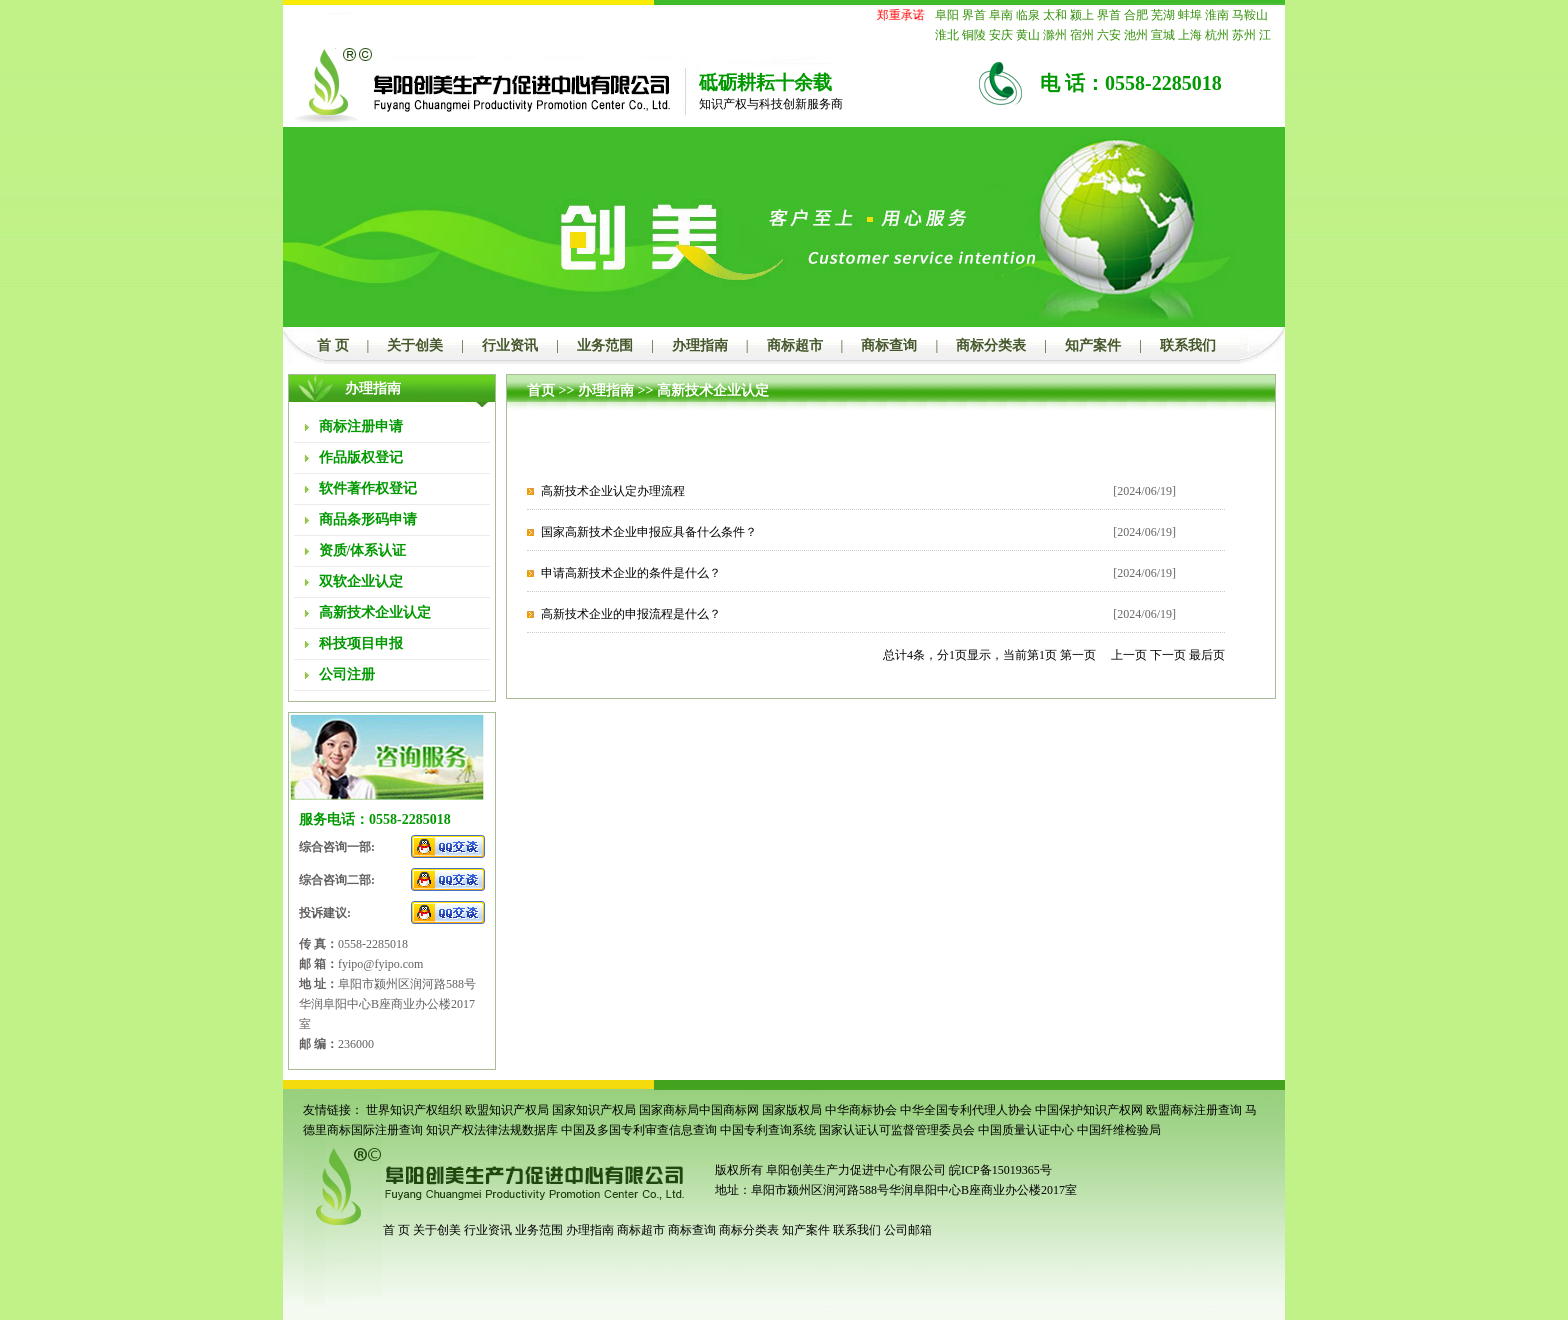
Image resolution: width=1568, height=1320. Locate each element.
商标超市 (795, 345)
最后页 (1207, 655)
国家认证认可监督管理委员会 (897, 1130)
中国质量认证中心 (1026, 1130)
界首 (974, 15)
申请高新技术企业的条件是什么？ (631, 573)
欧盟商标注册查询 (1194, 1110)
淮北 (947, 35)
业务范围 (605, 345)
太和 (1055, 15)
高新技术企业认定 (713, 390)
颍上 (1082, 15)
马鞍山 (1250, 15)
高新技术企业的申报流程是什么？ (631, 614)
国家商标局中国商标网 (699, 1110)
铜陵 (974, 35)
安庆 (1001, 35)
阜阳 (947, 15)
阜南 (1001, 15)
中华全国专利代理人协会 (966, 1110)
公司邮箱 (908, 1230)
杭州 (1217, 35)
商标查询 (889, 345)
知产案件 (1093, 345)
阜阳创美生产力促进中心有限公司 (854, 1170)
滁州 (1055, 35)
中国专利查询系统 (768, 1130)
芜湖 (1163, 15)
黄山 (1028, 35)
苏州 (1244, 35)
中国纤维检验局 (1119, 1130)
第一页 (1078, 655)
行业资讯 (510, 345)
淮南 (1217, 15)
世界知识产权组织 (414, 1110)
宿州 (1082, 35)
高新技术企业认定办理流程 (613, 491)
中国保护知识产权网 (1089, 1110)
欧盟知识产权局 (507, 1110)
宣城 (1163, 35)
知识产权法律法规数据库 (492, 1130)
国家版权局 (792, 1110)
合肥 (1136, 15)
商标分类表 (991, 345)
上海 (1190, 35)
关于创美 (415, 345)
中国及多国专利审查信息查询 (639, 1130)
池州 (1136, 35)
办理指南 (700, 345)
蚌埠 (1190, 15)
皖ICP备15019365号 (1000, 1170)
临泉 (1028, 15)
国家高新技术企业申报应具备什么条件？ (649, 532)
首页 (541, 390)
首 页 (333, 345)
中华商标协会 (861, 1110)
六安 (1109, 35)
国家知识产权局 (594, 1110)
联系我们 (1188, 345)
